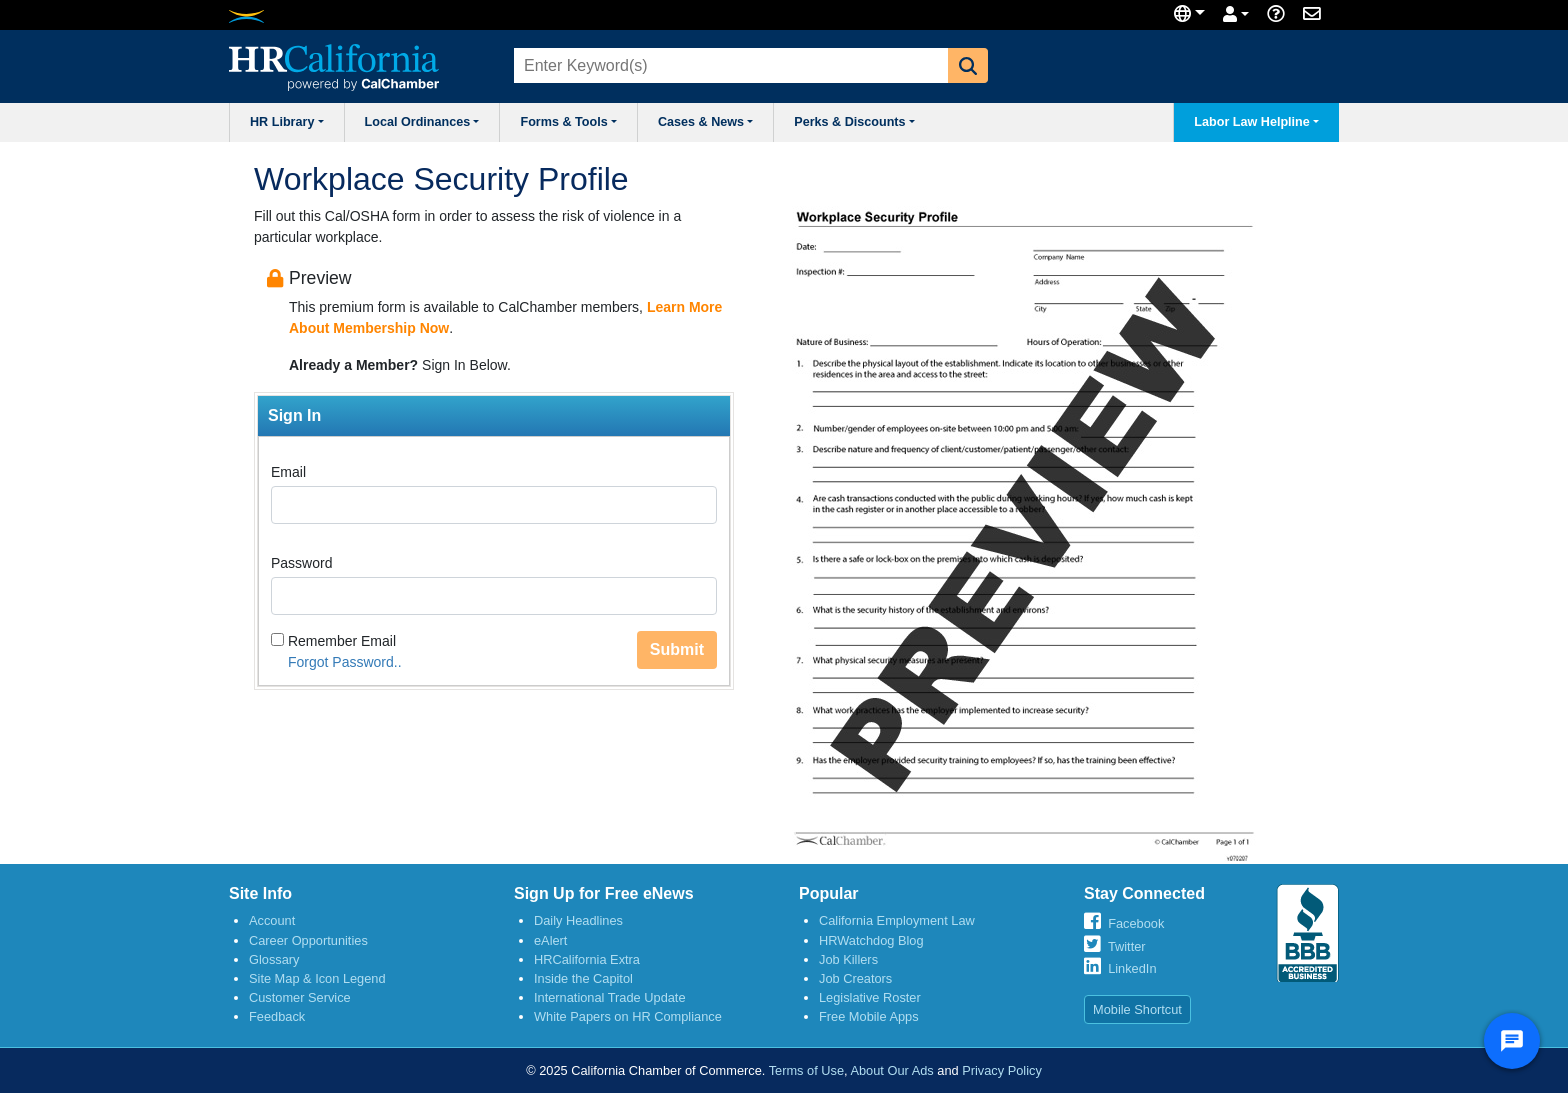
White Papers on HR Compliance (628, 1016)
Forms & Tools (568, 122)
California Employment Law (897, 920)
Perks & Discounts (854, 122)
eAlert (550, 940)
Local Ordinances (422, 122)
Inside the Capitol (583, 978)
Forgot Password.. (345, 662)
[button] (968, 65)
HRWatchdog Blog (871, 940)
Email (288, 472)
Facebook (1136, 923)
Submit (677, 649)
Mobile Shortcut (1137, 1009)
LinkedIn (1132, 968)
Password (301, 563)
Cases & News (705, 122)
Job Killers (848, 959)
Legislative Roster (870, 997)
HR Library (287, 122)
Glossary (274, 959)
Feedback (277, 1016)
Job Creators (855, 978)
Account (272, 920)
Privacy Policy (1002, 1070)
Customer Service (300, 997)
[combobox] (729, 65)
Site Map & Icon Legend (317, 978)
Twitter (1127, 946)
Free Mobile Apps (869, 1016)
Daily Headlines (578, 920)
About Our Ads (891, 1070)
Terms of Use (806, 1070)
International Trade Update (610, 997)
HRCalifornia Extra (587, 959)
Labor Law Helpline (1256, 122)
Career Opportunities (308, 940)
